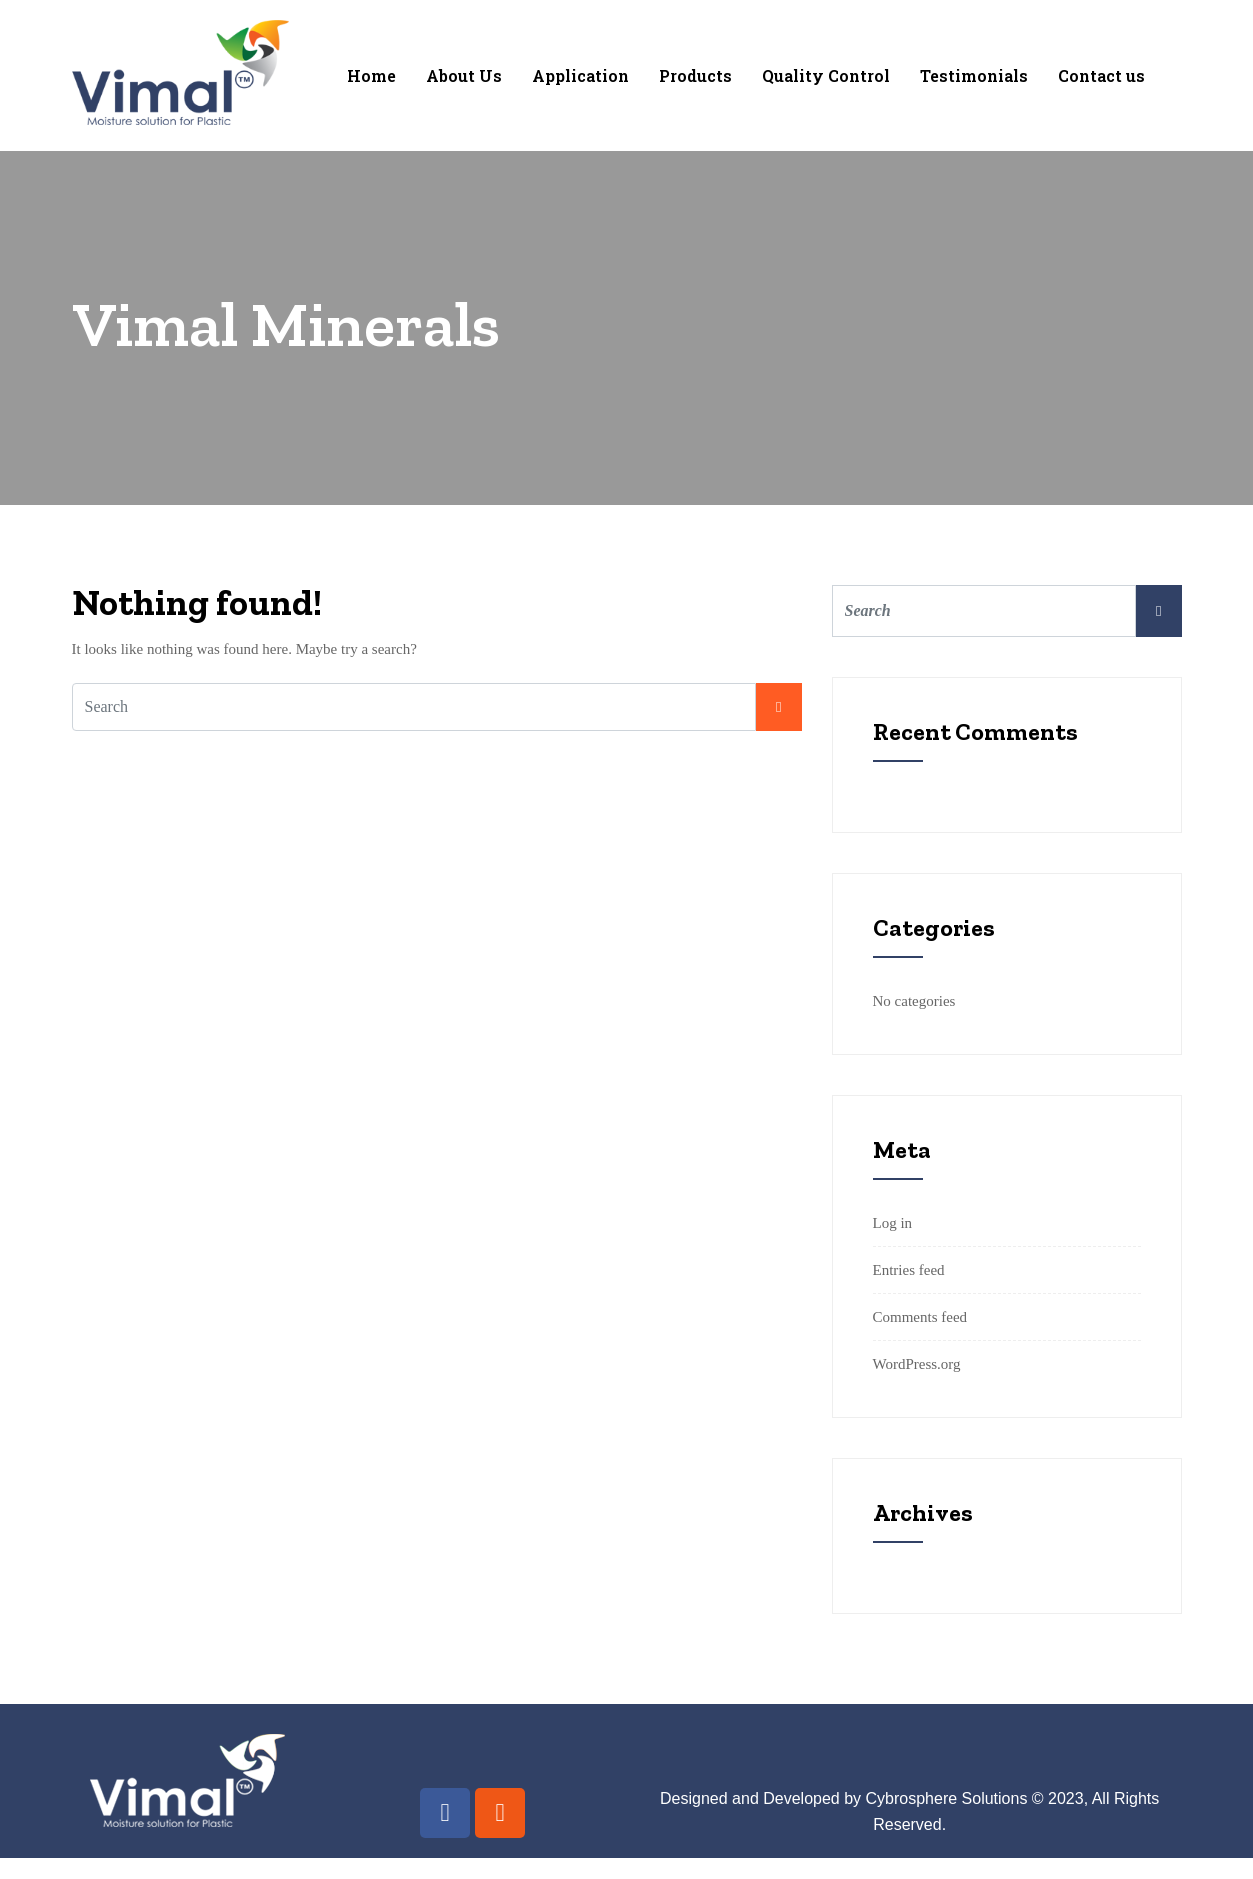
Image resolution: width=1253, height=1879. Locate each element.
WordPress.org (917, 1364)
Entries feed (909, 1270)
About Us (464, 75)
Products (695, 75)
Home (371, 75)
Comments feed (920, 1317)
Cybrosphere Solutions (947, 1798)
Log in (893, 1223)
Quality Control (826, 75)
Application (580, 75)
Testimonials (974, 75)
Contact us (1101, 75)
